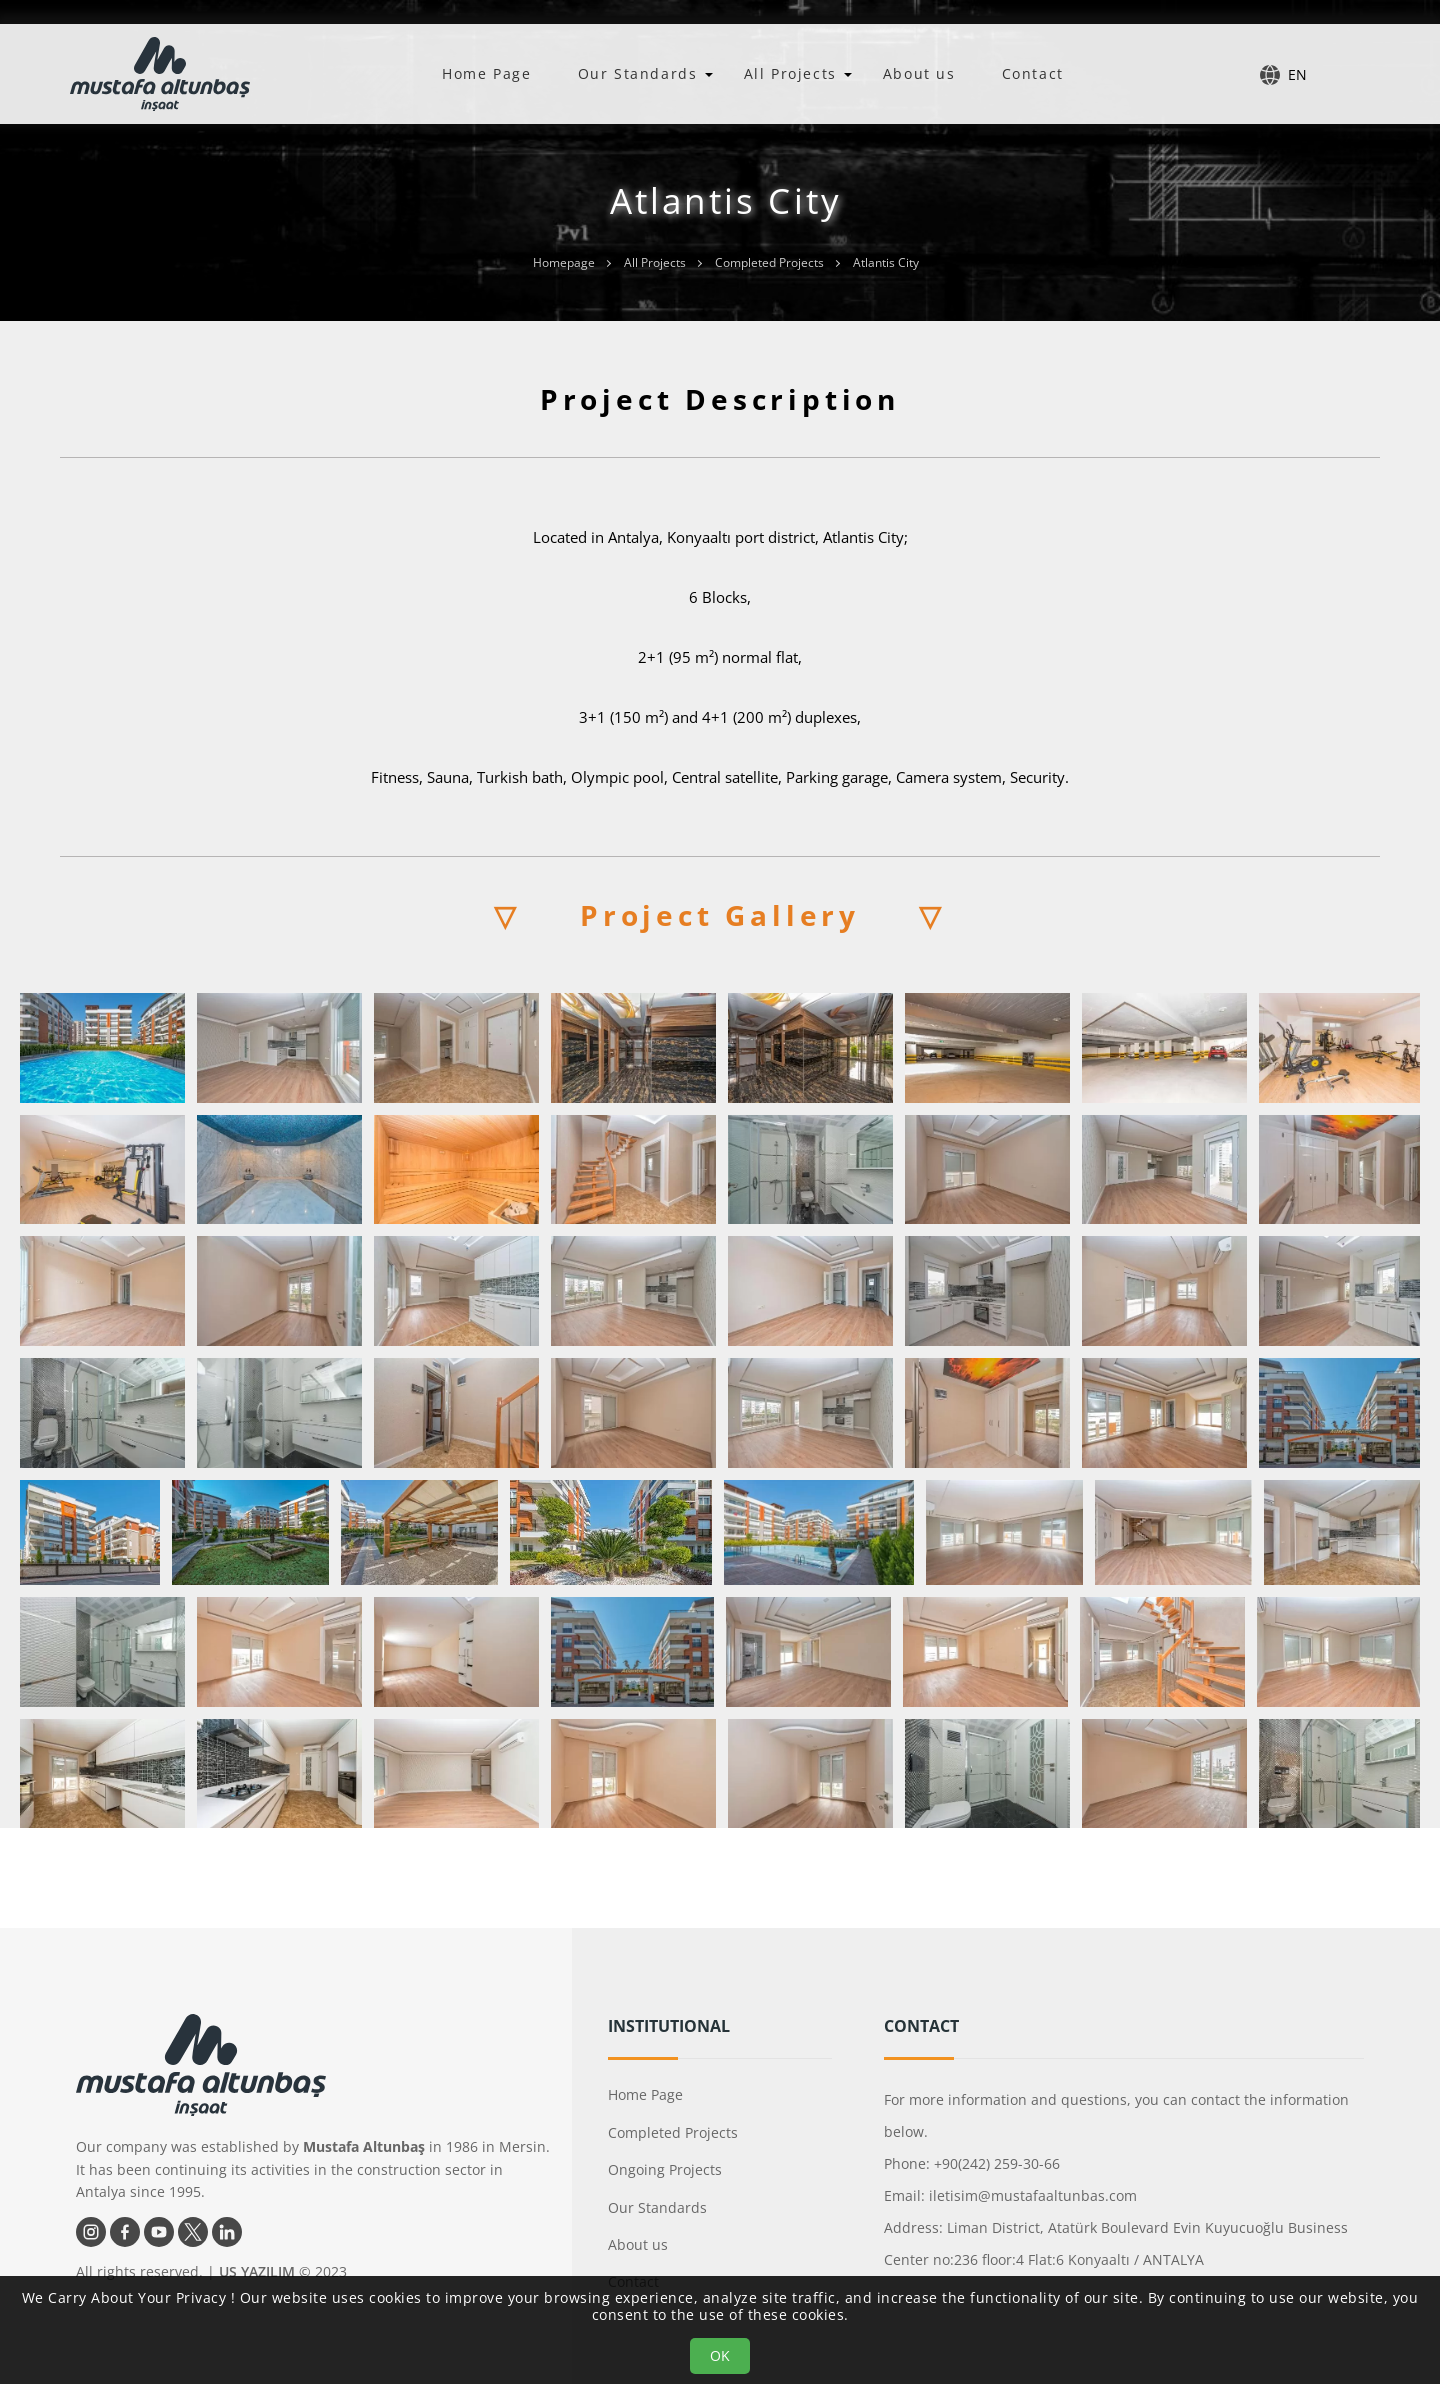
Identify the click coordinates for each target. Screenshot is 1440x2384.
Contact (1033, 73)
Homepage (564, 262)
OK (720, 2355)
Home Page (486, 73)
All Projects (790, 73)
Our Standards (638, 73)
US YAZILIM (257, 2271)
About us (919, 73)
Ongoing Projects (665, 2169)
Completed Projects (769, 262)
